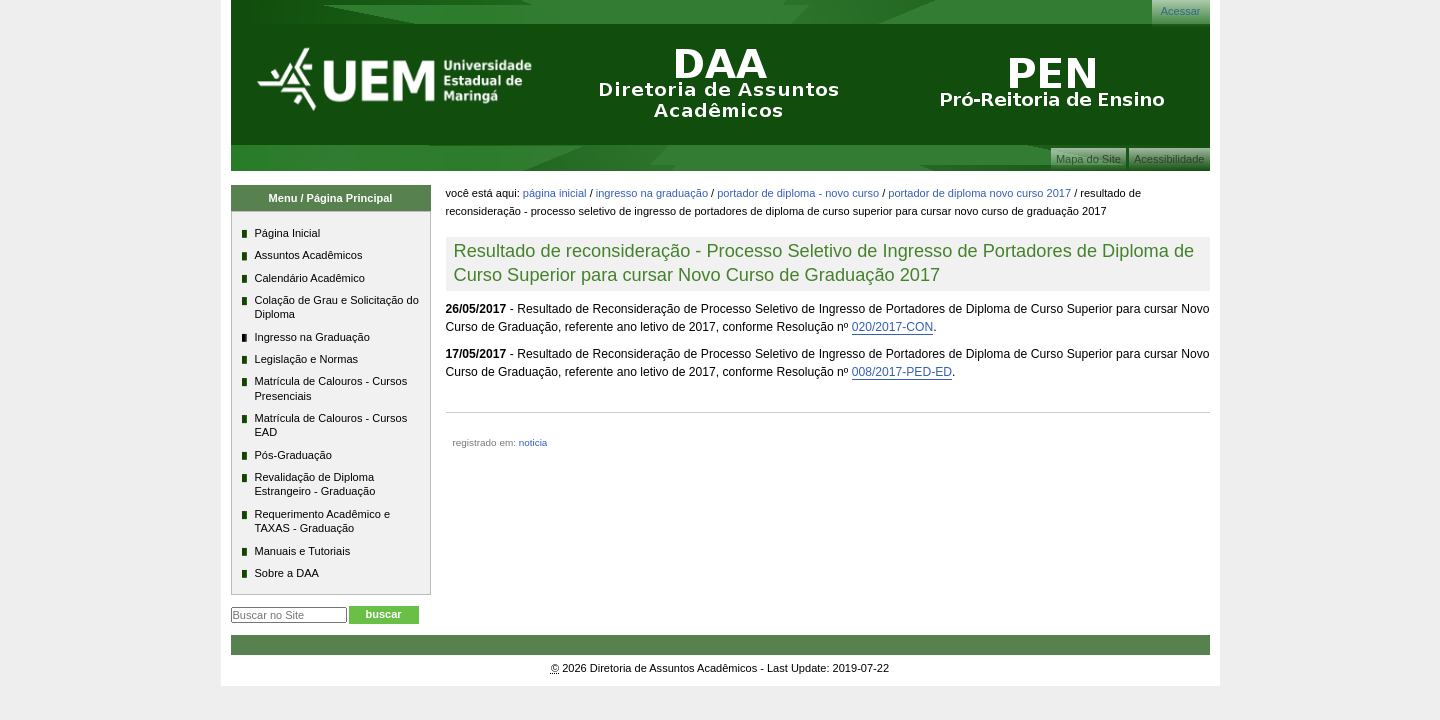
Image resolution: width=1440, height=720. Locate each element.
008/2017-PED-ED (902, 372)
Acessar (1181, 11)
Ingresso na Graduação (652, 193)
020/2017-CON (893, 327)
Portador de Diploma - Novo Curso (798, 193)
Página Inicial (555, 193)
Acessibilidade (1169, 159)
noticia (533, 442)
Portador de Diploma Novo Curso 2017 (979, 193)
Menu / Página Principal (331, 198)
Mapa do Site (1088, 159)
